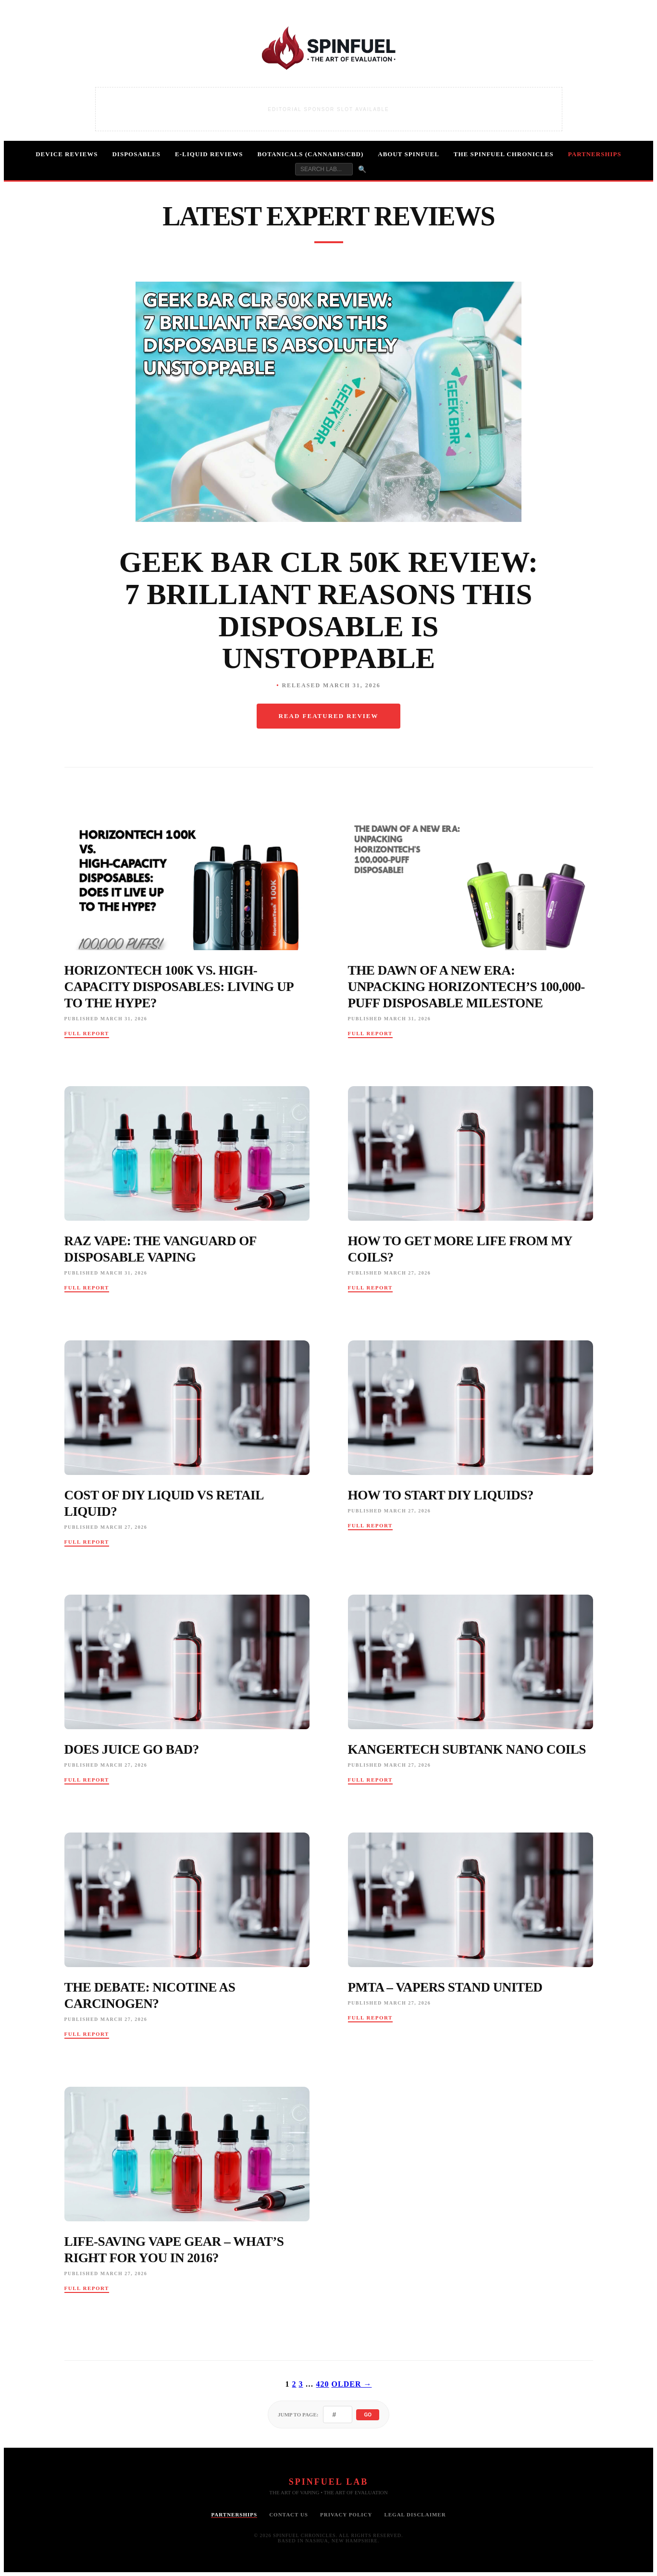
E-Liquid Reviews (209, 154)
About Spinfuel (408, 154)
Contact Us (288, 2514)
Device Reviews (67, 154)
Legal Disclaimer (415, 2514)
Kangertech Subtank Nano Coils (467, 1749)
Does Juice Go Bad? (131, 1749)
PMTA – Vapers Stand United (445, 1987)
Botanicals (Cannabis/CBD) (310, 154)
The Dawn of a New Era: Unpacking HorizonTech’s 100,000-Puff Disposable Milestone (466, 986)
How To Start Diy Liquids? (440, 1495)
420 (322, 2384)
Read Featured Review (328, 715)
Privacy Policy (346, 2514)
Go (368, 2414)
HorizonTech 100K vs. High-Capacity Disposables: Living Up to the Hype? (178, 986)
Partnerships (594, 154)
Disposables (136, 154)
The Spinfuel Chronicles (504, 154)
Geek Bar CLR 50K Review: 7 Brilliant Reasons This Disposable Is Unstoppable (328, 610)
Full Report (86, 1033)
